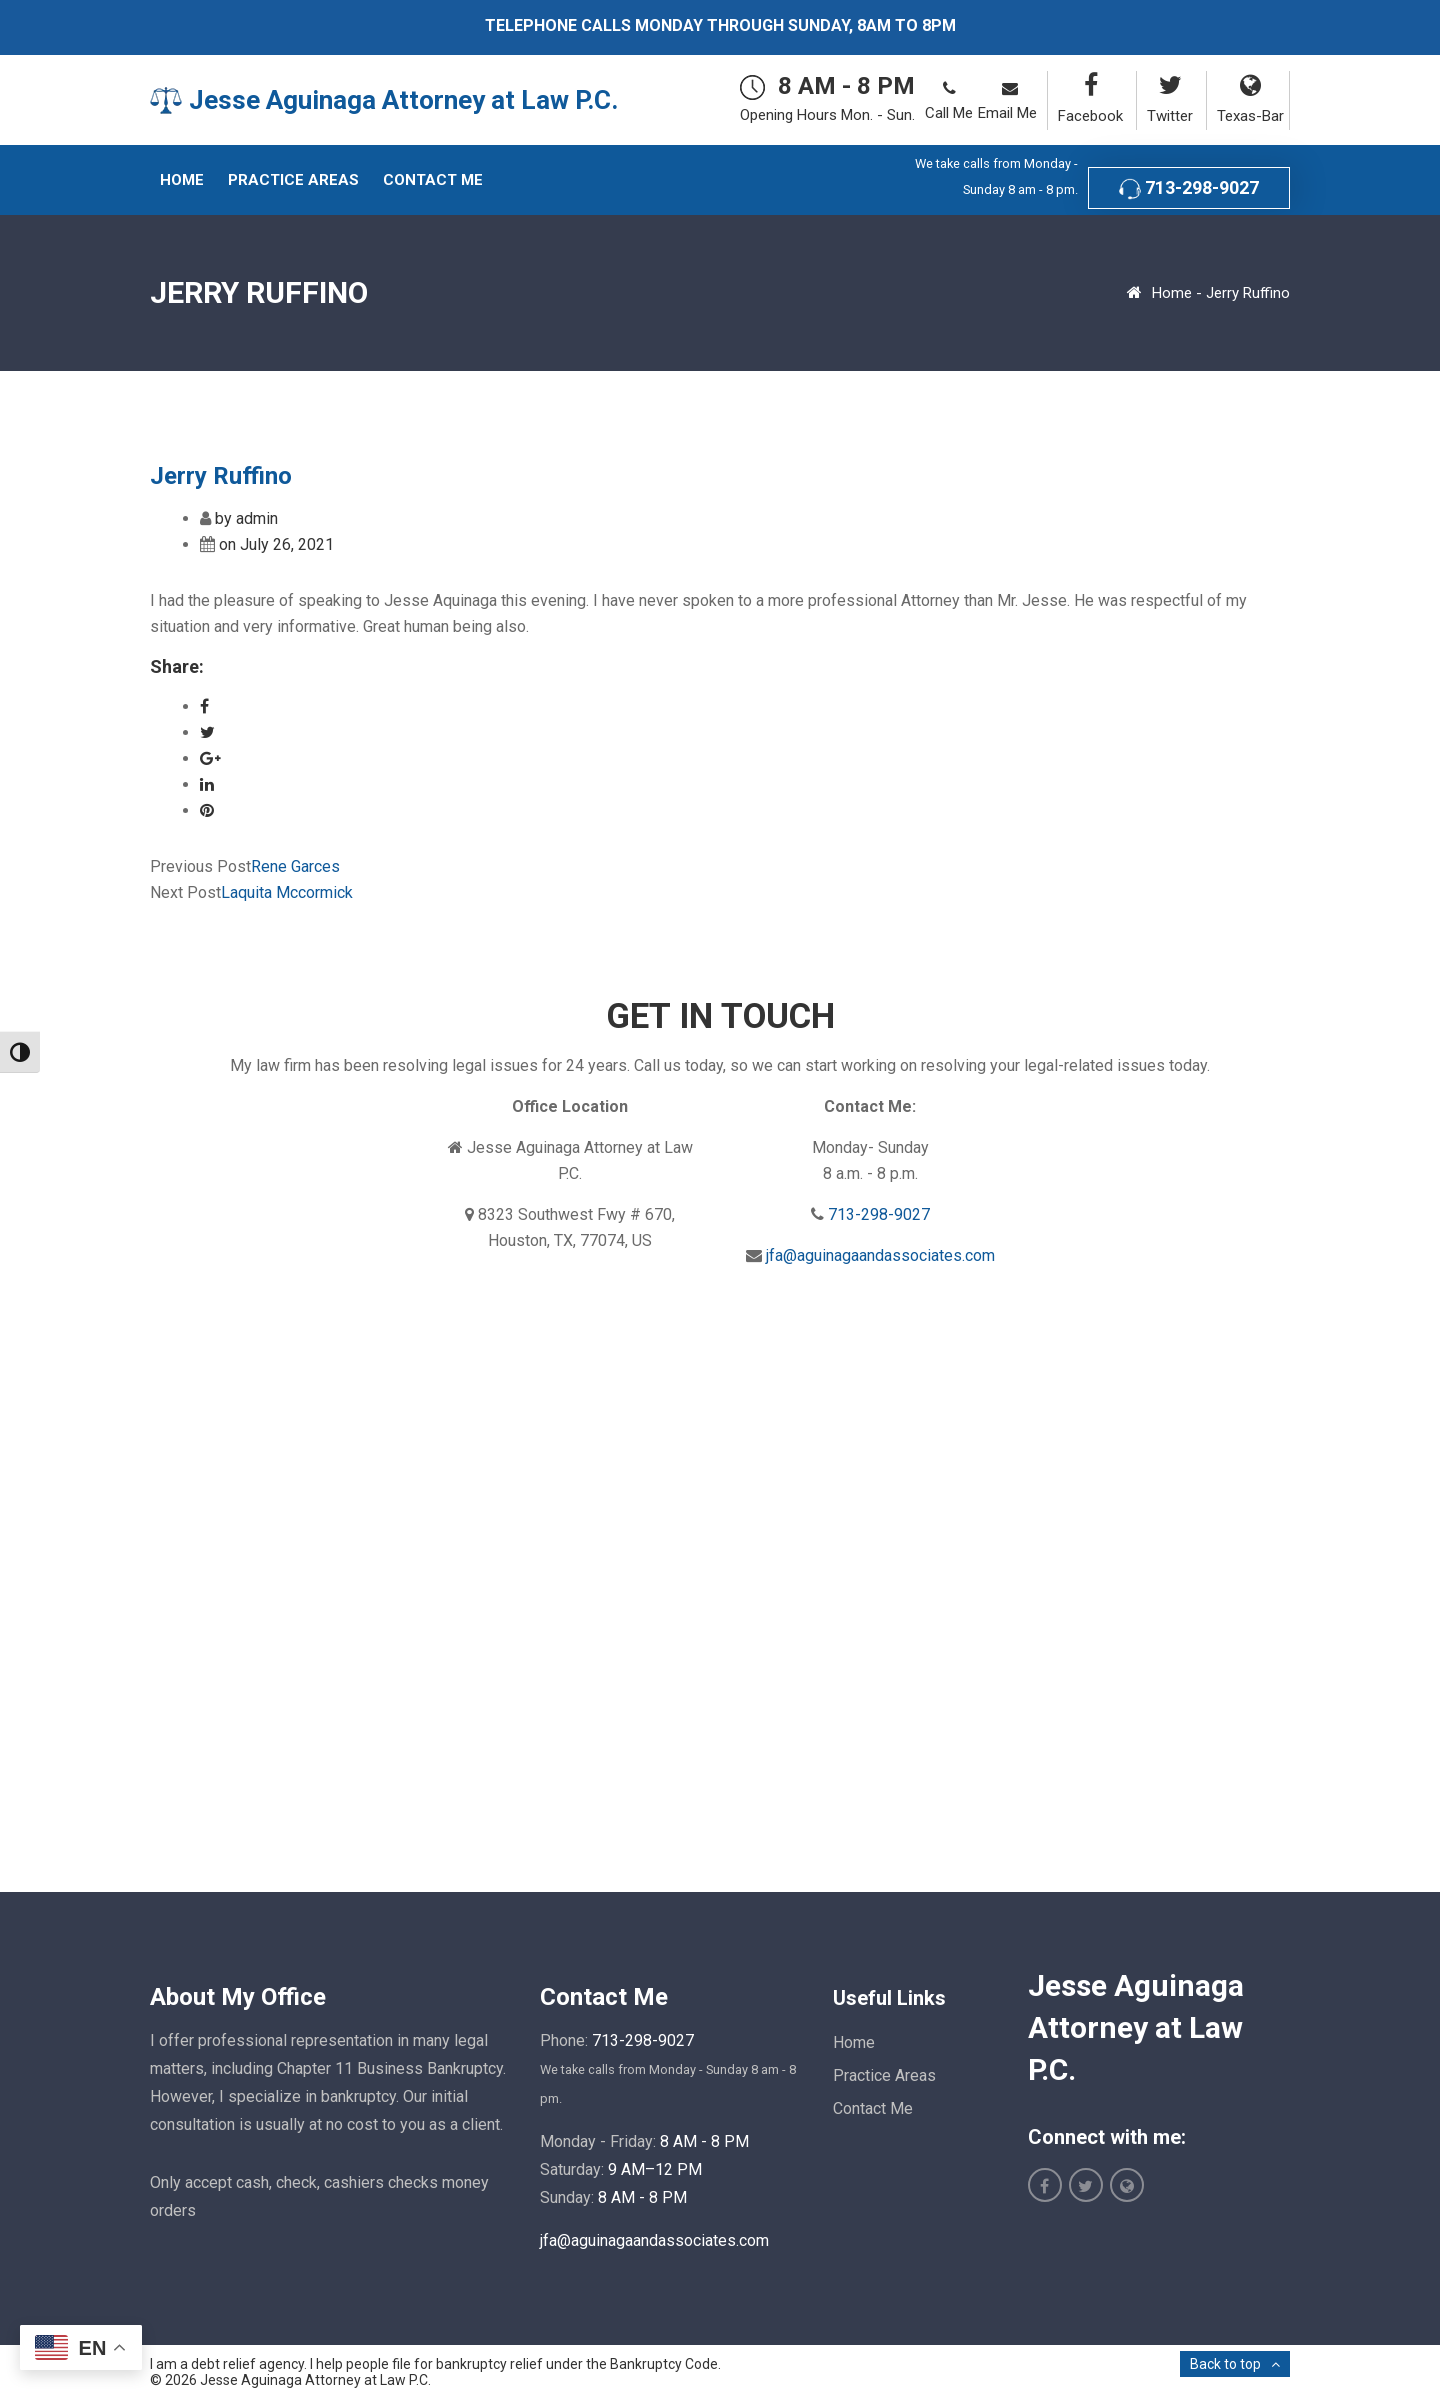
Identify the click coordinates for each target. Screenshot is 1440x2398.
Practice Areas (884, 2075)
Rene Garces (295, 866)
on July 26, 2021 (276, 544)
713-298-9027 (1189, 188)
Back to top (1225, 2364)
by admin (246, 518)
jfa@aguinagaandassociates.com (880, 1255)
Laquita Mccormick (287, 892)
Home (1172, 293)
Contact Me (873, 2108)
